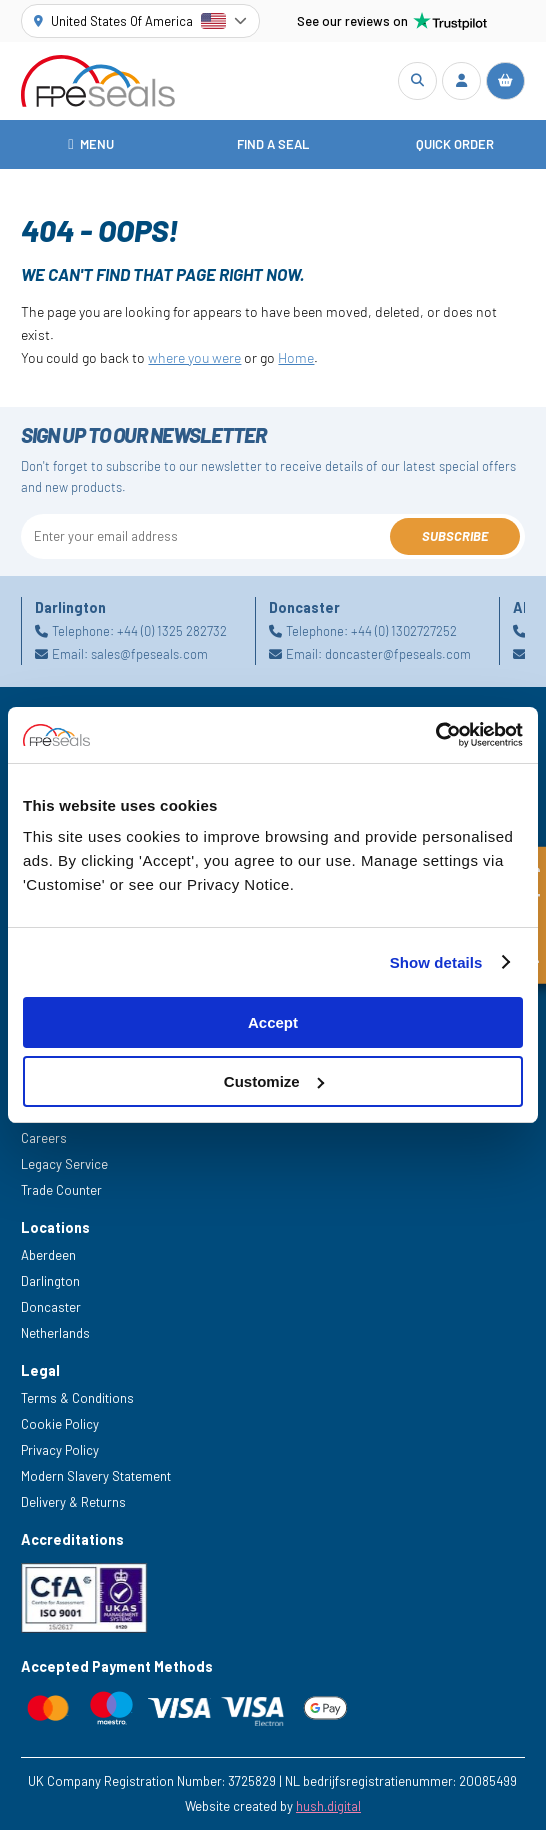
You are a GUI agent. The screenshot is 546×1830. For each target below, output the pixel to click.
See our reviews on (392, 21)
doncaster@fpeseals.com (398, 654)
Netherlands (55, 1333)
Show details (436, 962)
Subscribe (455, 536)
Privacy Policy (60, 1450)
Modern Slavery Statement (96, 1476)
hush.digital (328, 1806)
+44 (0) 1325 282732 (172, 631)
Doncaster (51, 1307)
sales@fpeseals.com (149, 654)
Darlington (50, 1281)
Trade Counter (61, 1190)
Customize (274, 1081)
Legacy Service (64, 1164)
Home (296, 357)
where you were (194, 357)
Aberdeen (48, 1255)
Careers (44, 1138)
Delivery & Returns (73, 1502)
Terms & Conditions (77, 1398)
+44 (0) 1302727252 (404, 631)
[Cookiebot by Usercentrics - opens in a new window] (435, 735)
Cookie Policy (60, 1424)
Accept (273, 1022)
